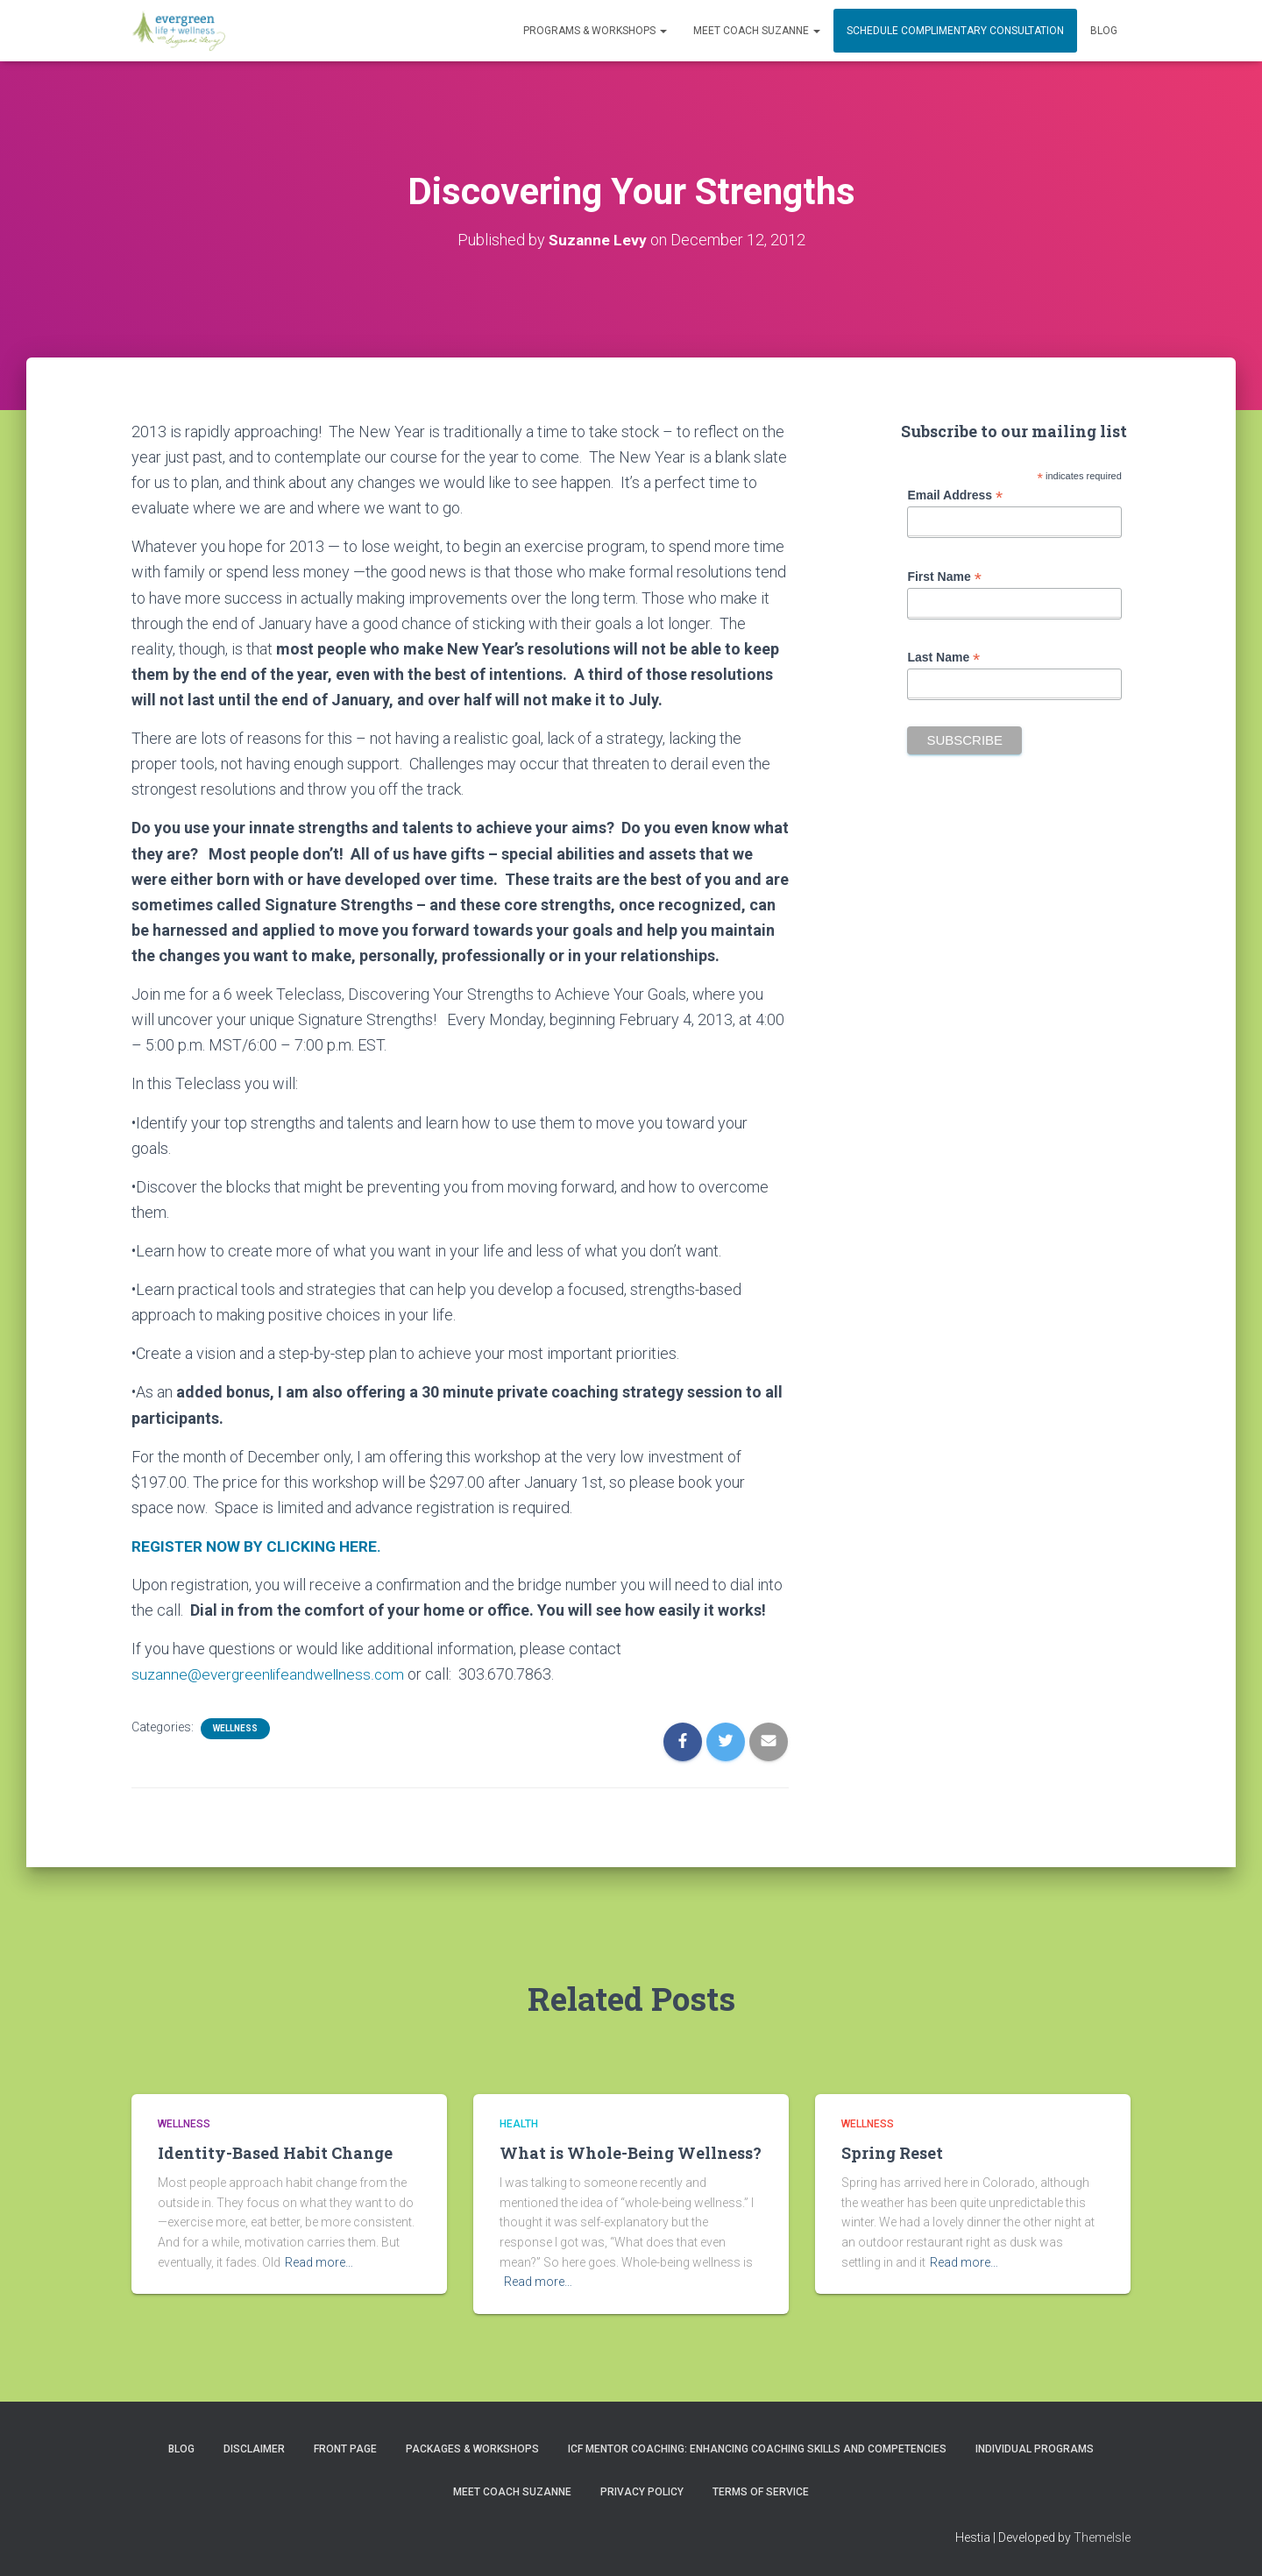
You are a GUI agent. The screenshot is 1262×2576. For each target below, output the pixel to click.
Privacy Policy (642, 2492)
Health (519, 2124)
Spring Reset (892, 2152)
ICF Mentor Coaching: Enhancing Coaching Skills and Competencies (757, 2449)
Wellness (235, 1728)
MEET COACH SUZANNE (756, 31)
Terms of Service (761, 2492)
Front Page (345, 2449)
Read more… (319, 2262)
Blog (1103, 31)
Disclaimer (254, 2449)
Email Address (955, 495)
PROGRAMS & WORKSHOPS (595, 31)
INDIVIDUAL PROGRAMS (1034, 2449)
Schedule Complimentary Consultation (955, 31)
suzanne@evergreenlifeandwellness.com (271, 1674)
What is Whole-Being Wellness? (631, 2152)
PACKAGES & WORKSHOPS (472, 2449)
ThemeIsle (1102, 2537)
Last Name (943, 657)
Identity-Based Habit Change (275, 2152)
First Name (944, 577)
